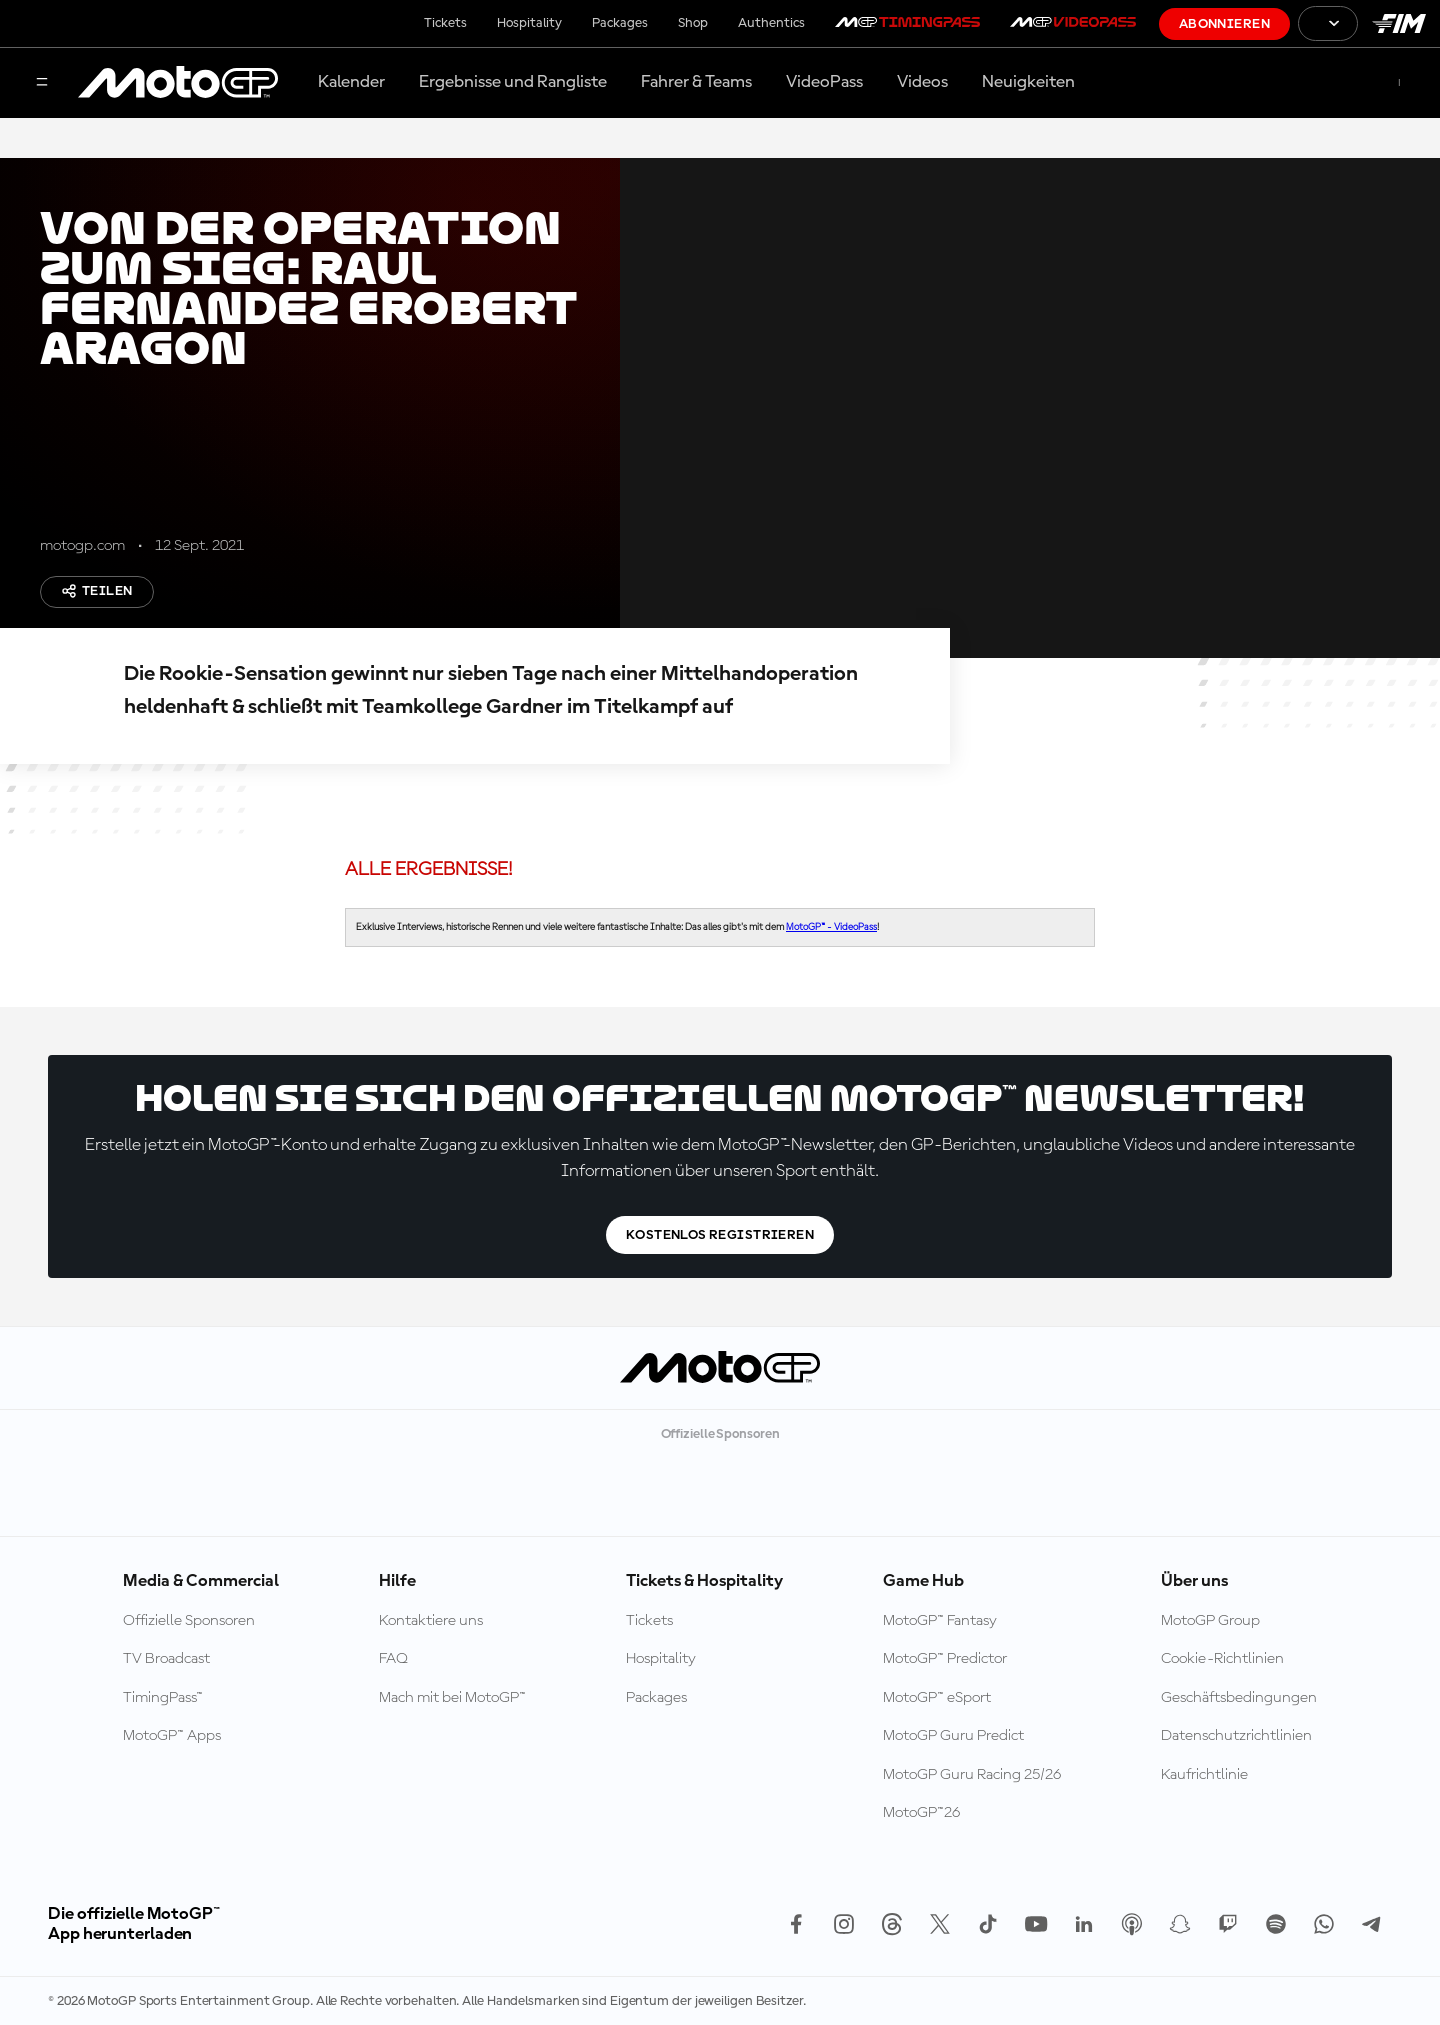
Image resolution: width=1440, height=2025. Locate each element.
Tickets (445, 23)
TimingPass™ (163, 1698)
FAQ (393, 1659)
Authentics (771, 23)
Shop (693, 23)
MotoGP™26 (921, 1813)
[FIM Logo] (1399, 23)
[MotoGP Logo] (178, 83)
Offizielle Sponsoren (189, 1621)
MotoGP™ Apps (172, 1736)
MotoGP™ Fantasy (940, 1621)
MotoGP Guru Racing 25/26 (972, 1775)
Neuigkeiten (1028, 82)
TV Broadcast (166, 1659)
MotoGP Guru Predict (953, 1736)
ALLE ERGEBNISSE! (429, 870)
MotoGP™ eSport (937, 1698)
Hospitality (529, 23)
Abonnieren (1224, 24)
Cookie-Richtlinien (1222, 1659)
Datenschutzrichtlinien (1236, 1736)
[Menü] (42, 83)
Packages (620, 23)
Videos (922, 82)
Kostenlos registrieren (720, 1235)
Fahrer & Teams (696, 82)
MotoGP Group (1210, 1621)
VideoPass (824, 82)
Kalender (351, 82)
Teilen (97, 591)
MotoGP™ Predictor (945, 1659)
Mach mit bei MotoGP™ (452, 1698)
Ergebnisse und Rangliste (513, 82)
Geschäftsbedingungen (1239, 1698)
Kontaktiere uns (431, 1621)
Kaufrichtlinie (1204, 1775)
